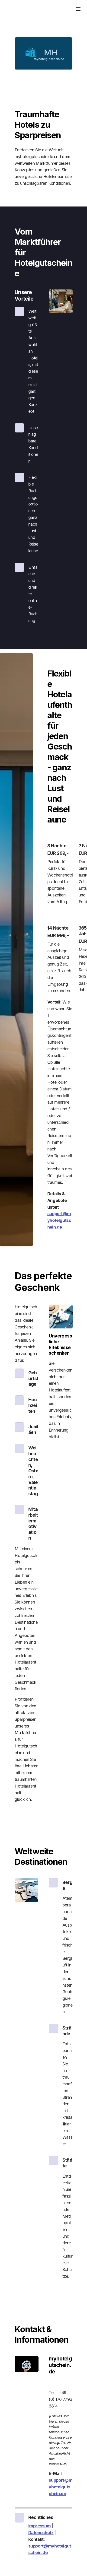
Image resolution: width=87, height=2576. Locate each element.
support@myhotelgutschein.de (59, 1220)
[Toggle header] (78, 9)
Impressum (39, 2525)
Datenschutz (41, 2532)
